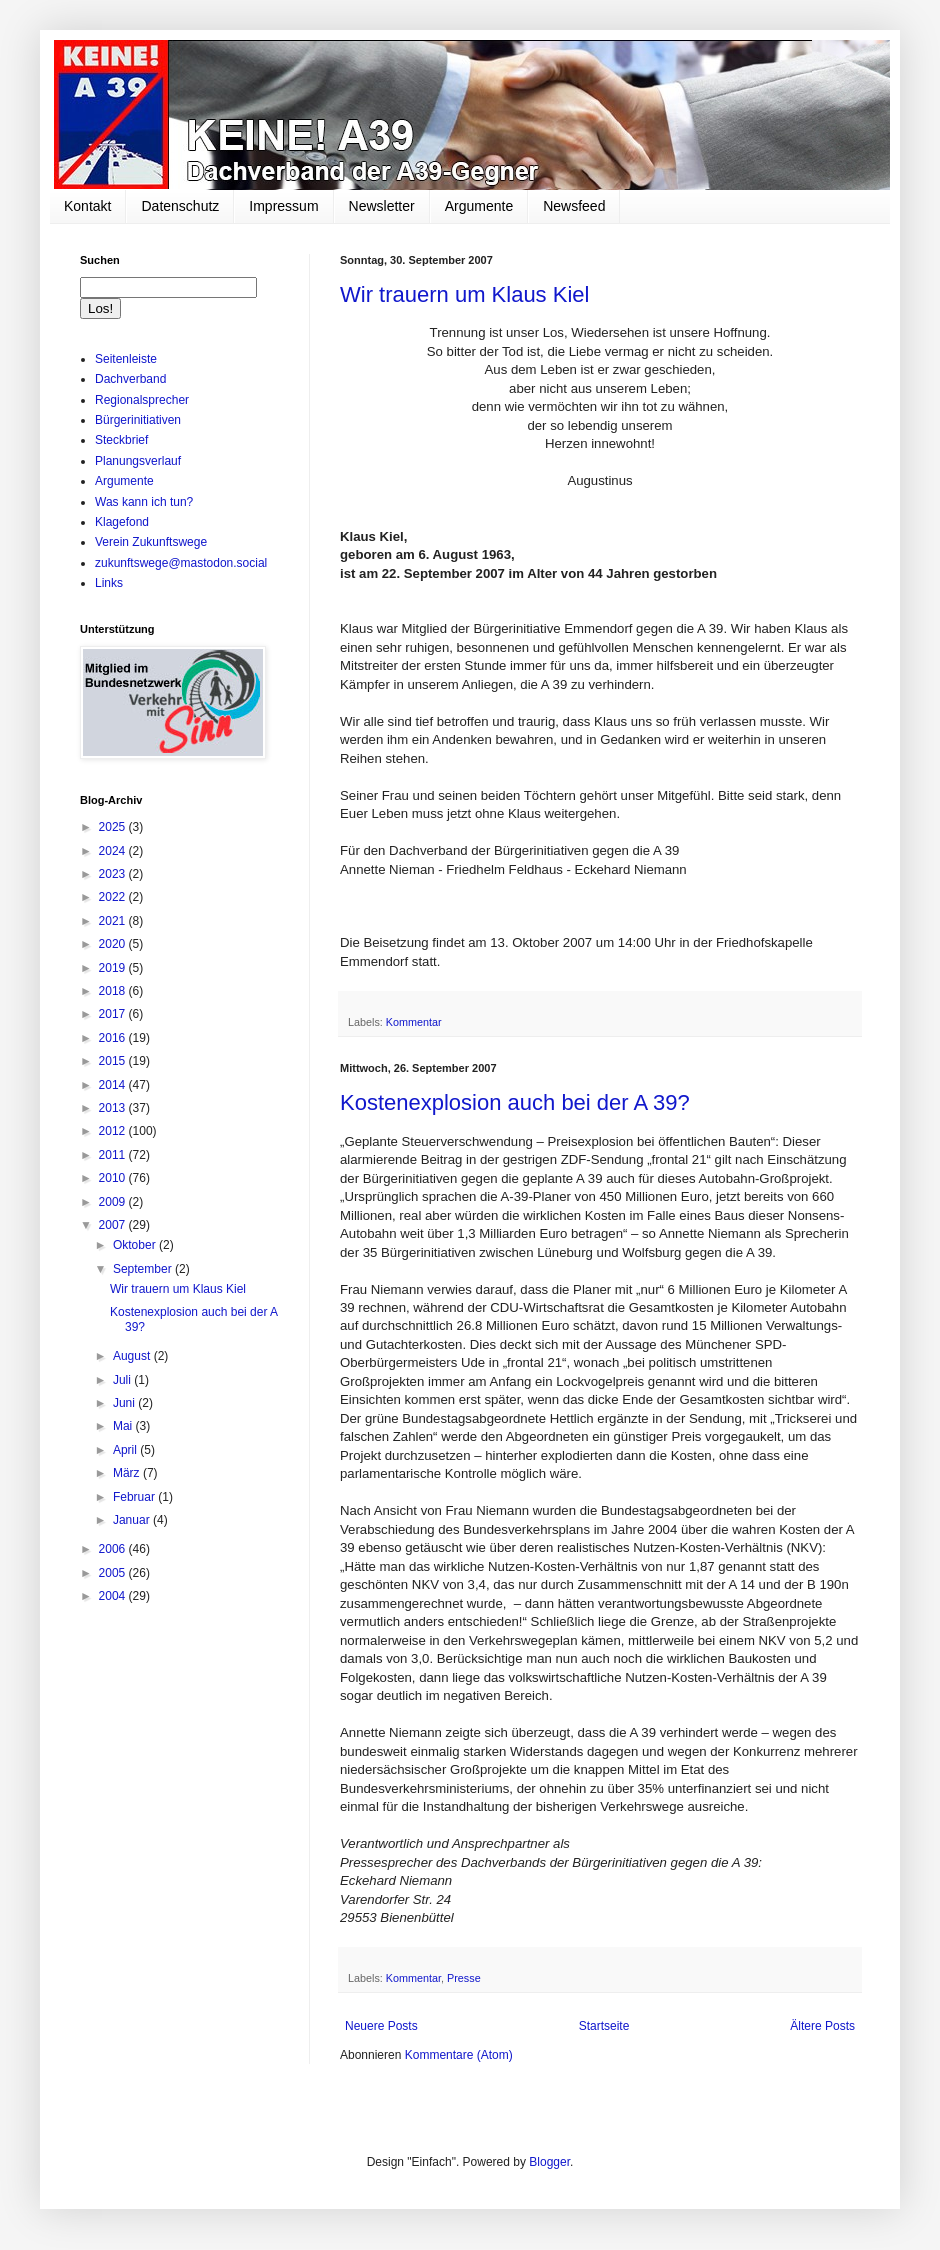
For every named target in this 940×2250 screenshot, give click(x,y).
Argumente (479, 206)
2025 (114, 827)
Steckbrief (121, 440)
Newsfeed (574, 206)
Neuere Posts (381, 2026)
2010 (114, 1178)
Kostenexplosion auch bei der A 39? (515, 1102)
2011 (114, 1155)
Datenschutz (180, 206)
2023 (114, 874)
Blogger (549, 2162)
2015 (114, 1061)
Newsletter (382, 206)
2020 (114, 944)
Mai (124, 1426)
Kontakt (87, 206)
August (133, 1356)
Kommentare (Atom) (459, 2055)
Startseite (604, 2026)
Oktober (136, 1245)
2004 (114, 1596)
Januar (133, 1520)
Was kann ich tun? (144, 502)
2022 (114, 897)
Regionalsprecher (142, 400)
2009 (114, 1202)
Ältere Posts (822, 2026)
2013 (114, 1108)
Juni (125, 1403)
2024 (114, 851)
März (128, 1473)
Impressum (283, 206)
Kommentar (414, 1022)
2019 (114, 968)
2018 (114, 991)
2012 (114, 1131)
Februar (135, 1497)
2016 (114, 1038)
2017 (114, 1014)
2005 (114, 1573)
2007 (114, 1225)
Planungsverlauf (138, 461)
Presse (464, 1978)
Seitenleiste (126, 359)
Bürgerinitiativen (138, 420)
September (144, 1269)
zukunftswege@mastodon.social (181, 563)
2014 (114, 1085)
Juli (123, 1380)
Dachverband (130, 379)
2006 (114, 1549)
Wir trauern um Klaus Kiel (464, 294)
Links (109, 583)
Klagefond (122, 522)
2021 (114, 921)
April (126, 1450)
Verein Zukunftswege (151, 542)
